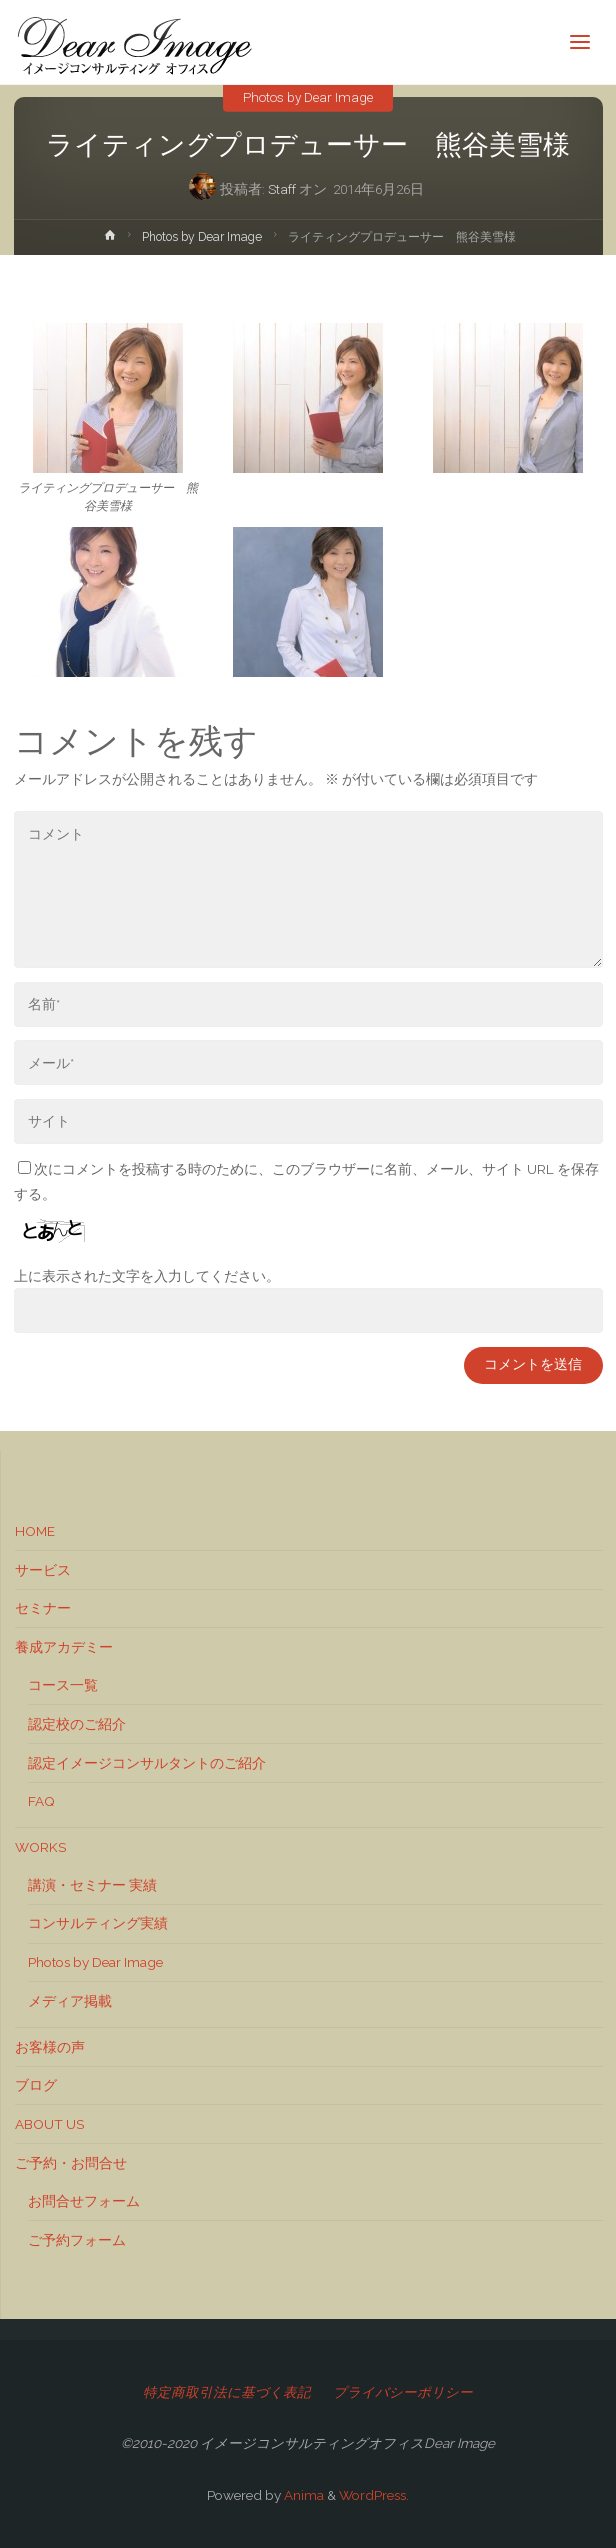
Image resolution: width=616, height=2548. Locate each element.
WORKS (40, 1847)
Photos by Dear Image (308, 96)
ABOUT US (49, 2124)
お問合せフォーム (84, 2201)
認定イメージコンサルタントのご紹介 (147, 1763)
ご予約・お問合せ (71, 2163)
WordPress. (374, 2495)
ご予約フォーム (77, 2240)
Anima (302, 2495)
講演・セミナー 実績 (92, 1885)
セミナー (43, 1608)
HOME (35, 1531)
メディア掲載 (70, 2001)
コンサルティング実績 (98, 1923)
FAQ (41, 1801)
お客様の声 (50, 2047)
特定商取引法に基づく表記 (227, 2392)
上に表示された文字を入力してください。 (147, 1276)
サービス (43, 1570)
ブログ (36, 2085)
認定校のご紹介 (77, 1724)
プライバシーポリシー (403, 2392)
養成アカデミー (64, 1647)
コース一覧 (63, 1685)
